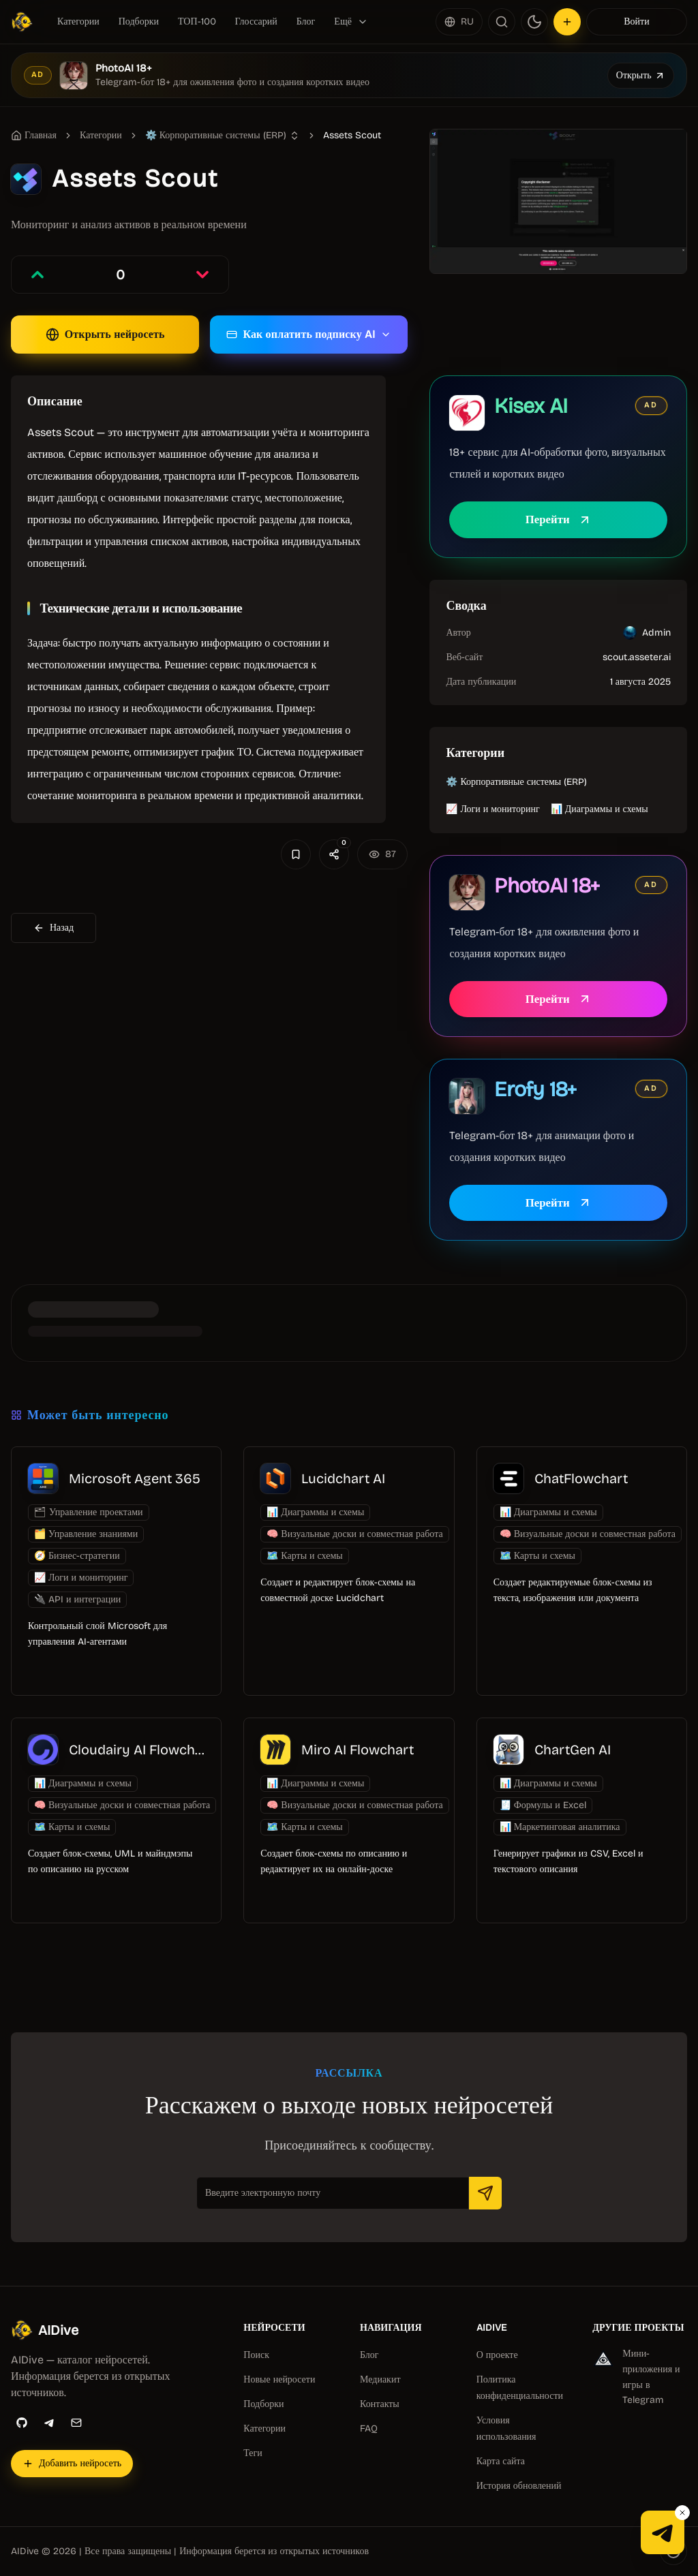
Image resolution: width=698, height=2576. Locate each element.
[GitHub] (22, 2423)
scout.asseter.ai (637, 657)
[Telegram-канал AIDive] (662, 2532)
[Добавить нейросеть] (567, 21)
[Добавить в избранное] (296, 854)
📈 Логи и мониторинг (492, 809)
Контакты (379, 2404)
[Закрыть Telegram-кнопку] (682, 2512)
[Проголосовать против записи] (202, 275)
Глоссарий (256, 21)
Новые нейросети (279, 2379)
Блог (306, 21)
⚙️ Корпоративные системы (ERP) (516, 782)
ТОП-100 (197, 21)
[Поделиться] (334, 854)
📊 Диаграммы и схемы (599, 809)
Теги (252, 2453)
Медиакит (380, 2379)
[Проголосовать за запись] (37, 275)
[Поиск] (501, 21)
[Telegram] (49, 2423)
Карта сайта (500, 2461)
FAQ (369, 2428)
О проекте (497, 2355)
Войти (636, 21)
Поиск (256, 2355)
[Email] (76, 2423)
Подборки (139, 21)
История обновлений (519, 2486)
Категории (78, 21)
